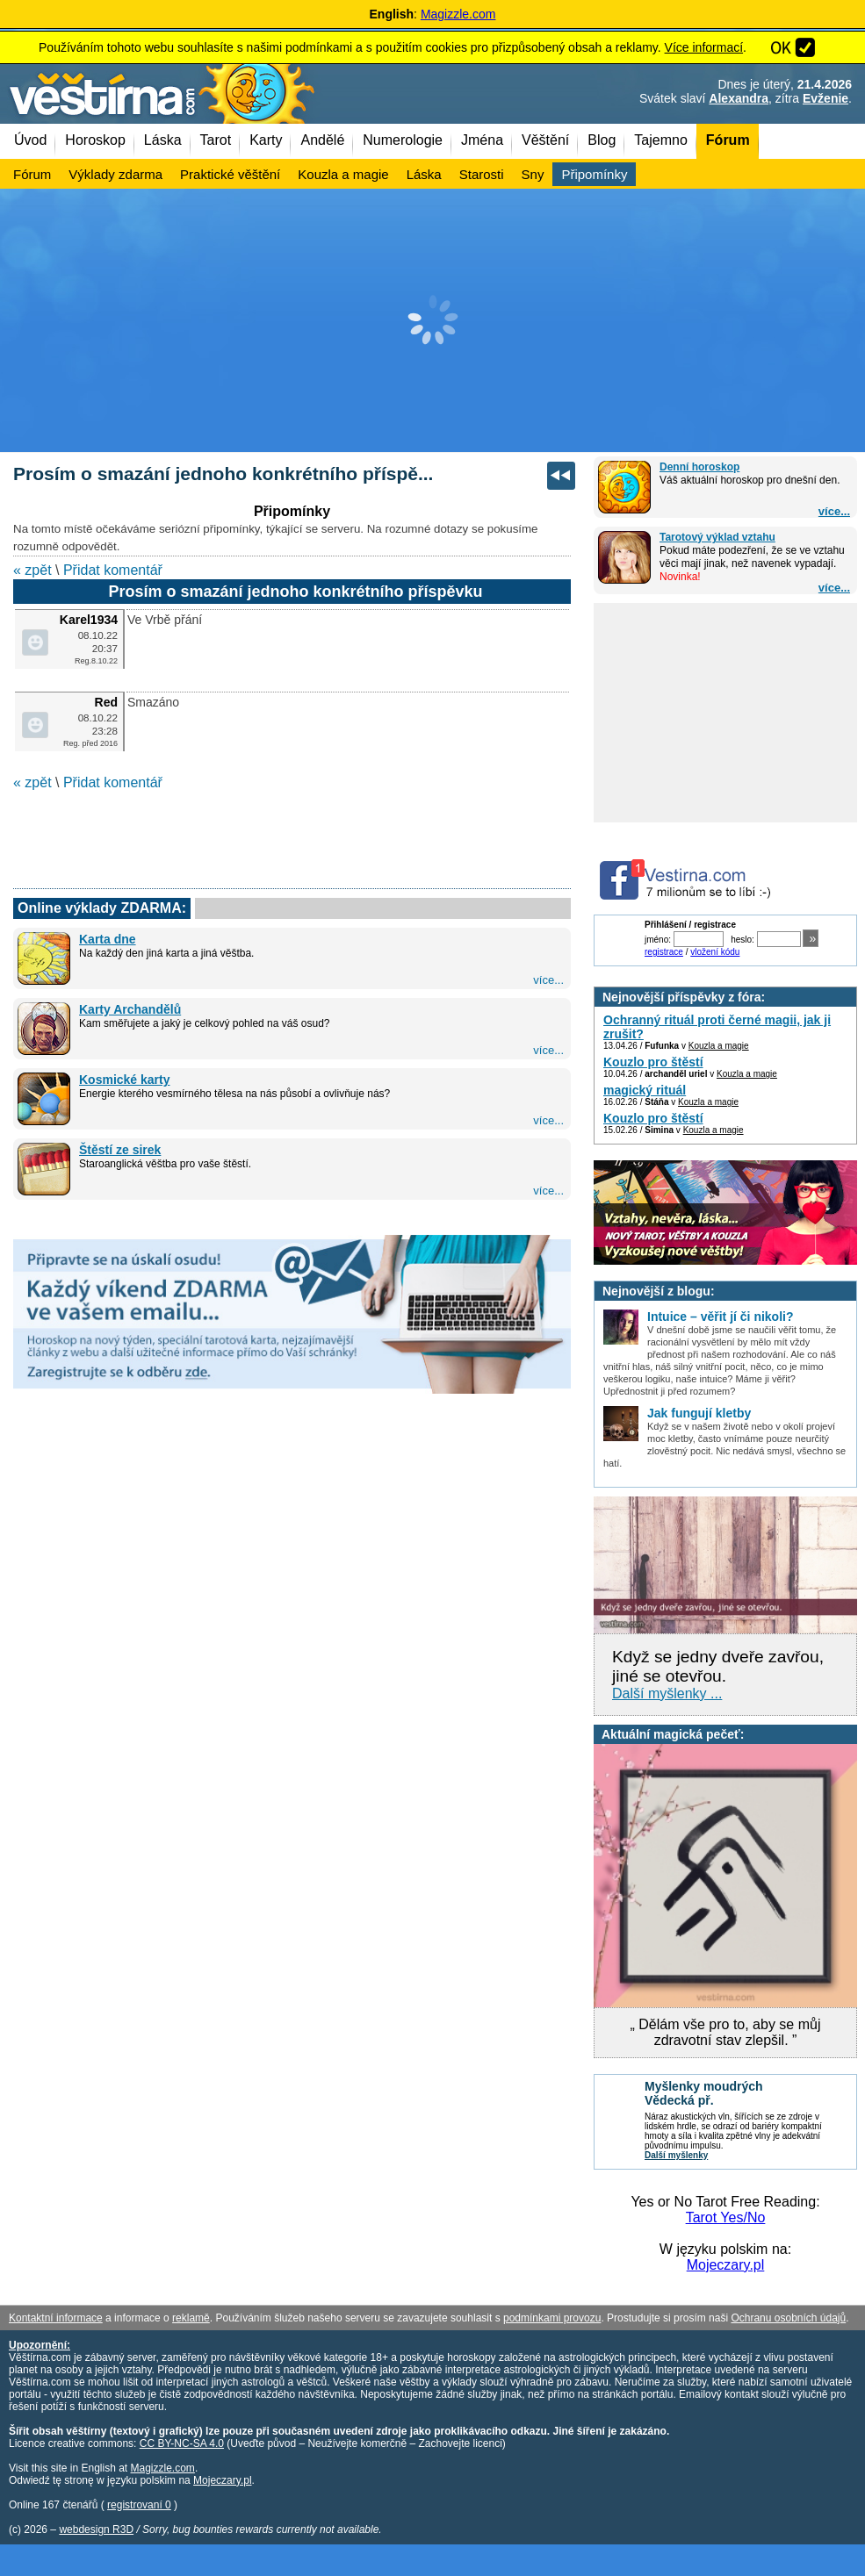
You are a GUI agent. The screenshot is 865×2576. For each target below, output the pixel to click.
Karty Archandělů (130, 1009)
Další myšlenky (676, 2155)
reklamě (191, 2318)
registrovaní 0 (139, 2505)
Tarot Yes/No (726, 2217)
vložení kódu (714, 952)
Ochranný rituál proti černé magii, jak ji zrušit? (717, 1027)
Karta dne (107, 939)
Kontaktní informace (56, 2318)
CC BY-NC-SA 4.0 (182, 2443)
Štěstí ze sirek (120, 1150)
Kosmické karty (124, 1080)
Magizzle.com (458, 14)
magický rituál (644, 1090)
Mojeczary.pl (726, 2264)
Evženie (825, 98)
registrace (664, 952)
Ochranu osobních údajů (788, 2318)
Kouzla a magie (718, 1046)
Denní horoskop (699, 467)
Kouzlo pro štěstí (653, 1062)
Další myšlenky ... (667, 1693)
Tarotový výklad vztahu (717, 537)
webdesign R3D (96, 2529)
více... (834, 511)
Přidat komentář (112, 570)
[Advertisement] (432, 320)
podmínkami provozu (552, 2318)
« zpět (32, 570)
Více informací (704, 47)
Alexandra (738, 98)
